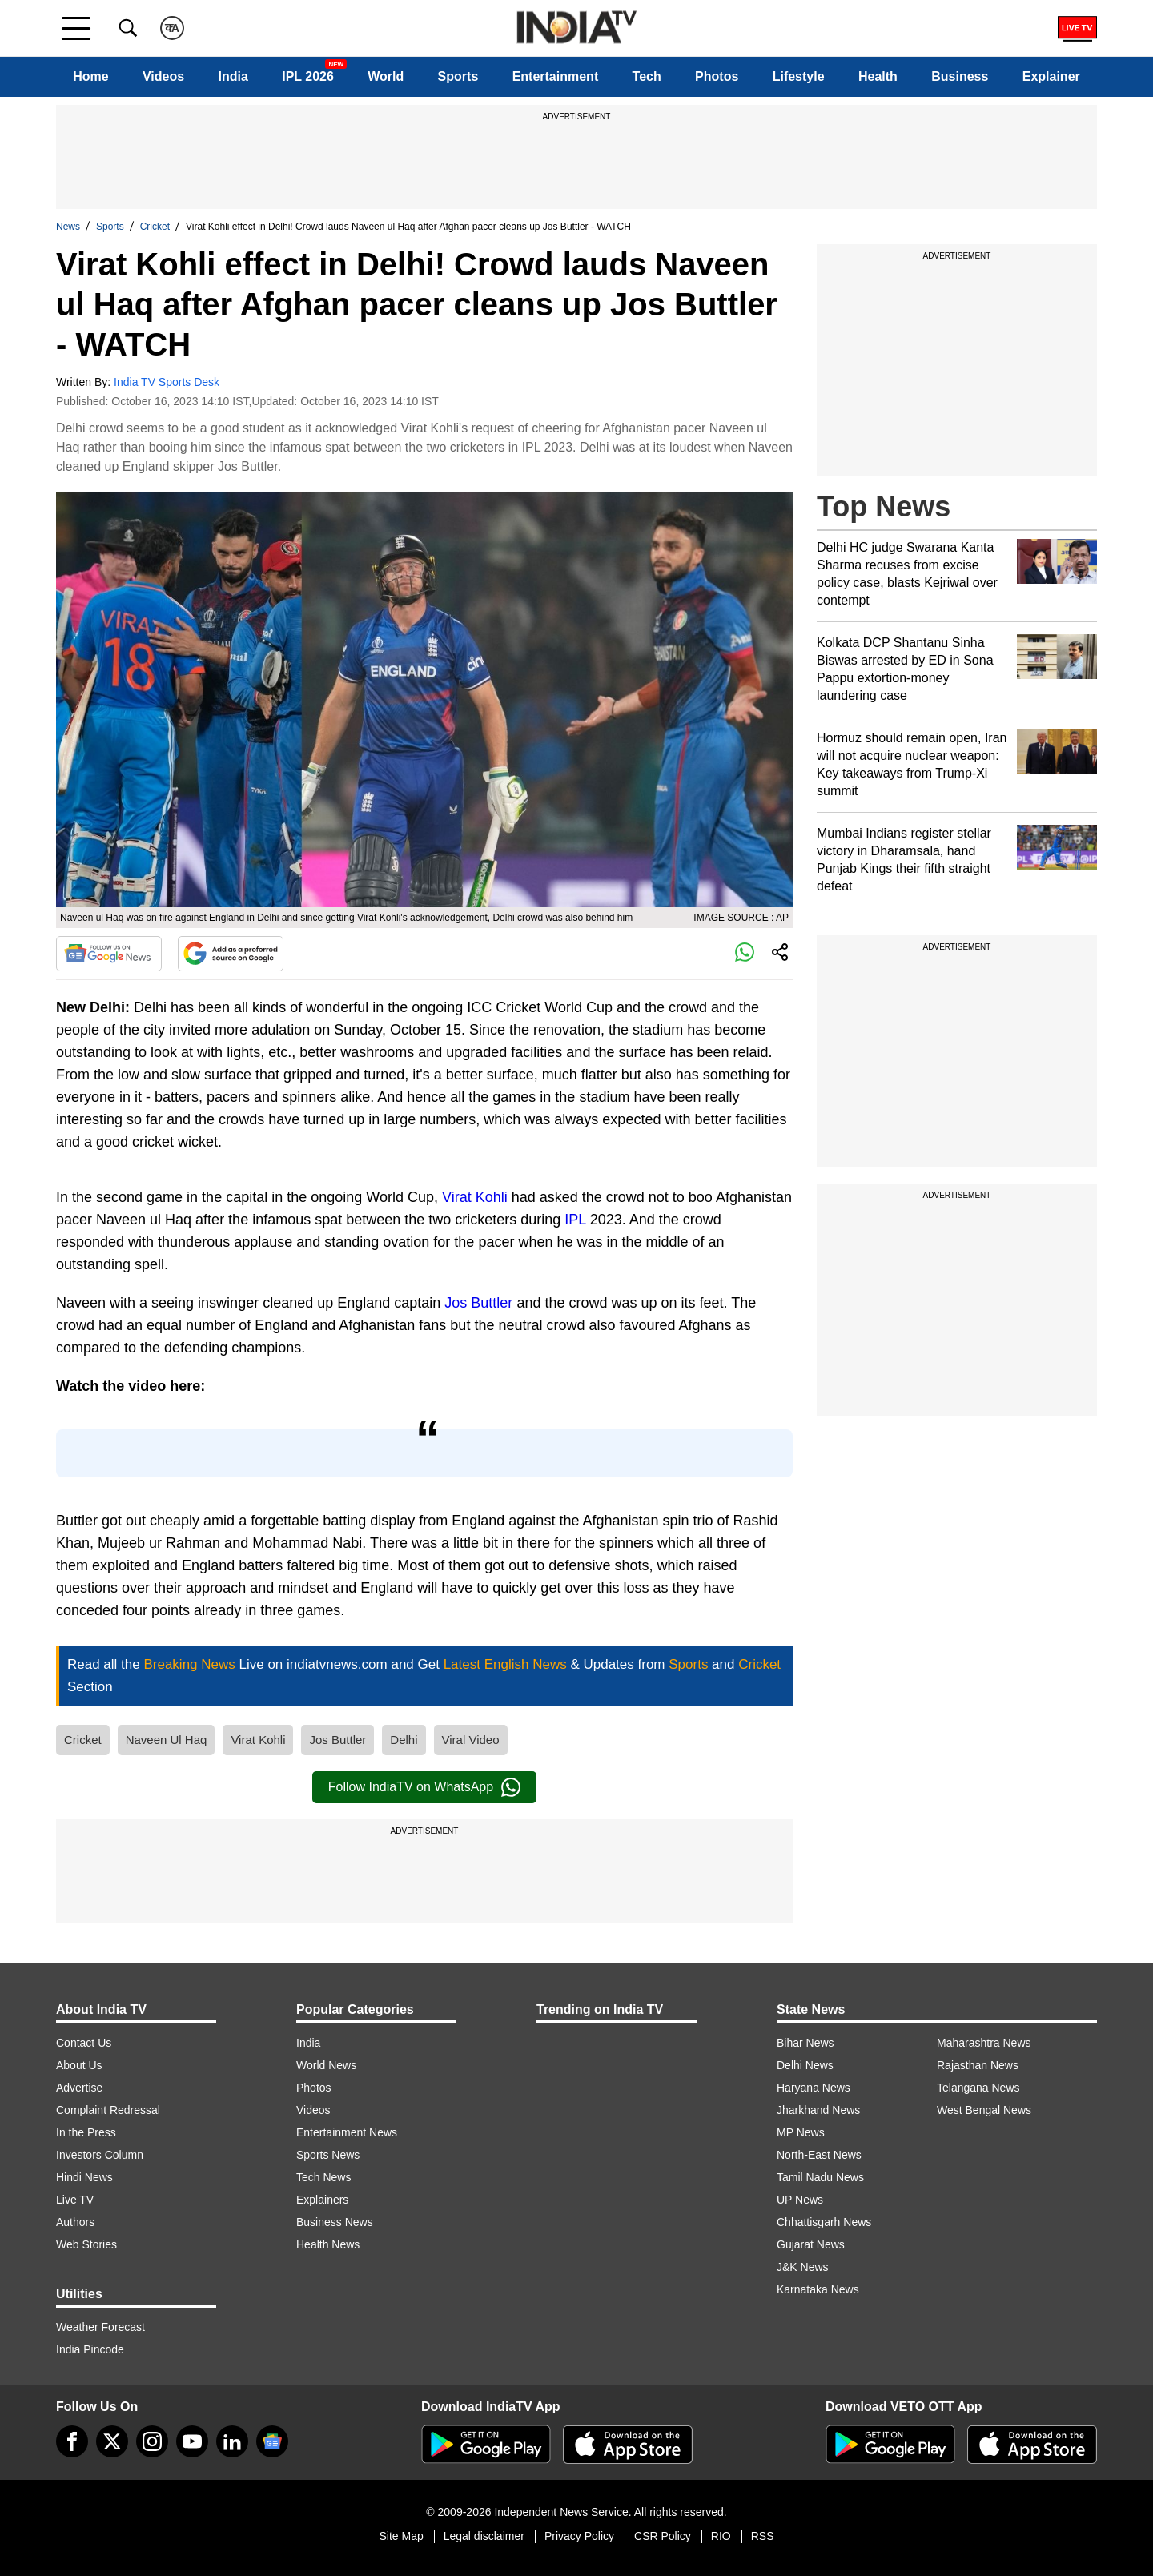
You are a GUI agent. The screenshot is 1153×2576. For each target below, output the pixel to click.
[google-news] (272, 2441)
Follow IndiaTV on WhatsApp (424, 1787)
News (68, 226)
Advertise (79, 2087)
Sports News (328, 2154)
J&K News (803, 2267)
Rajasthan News (977, 2065)
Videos (163, 76)
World (386, 76)
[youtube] (192, 2441)
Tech (647, 76)
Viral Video (471, 1739)
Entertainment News (346, 2132)
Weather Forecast (100, 2327)
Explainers (322, 2199)
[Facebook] (72, 2441)
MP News (801, 2132)
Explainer (1051, 76)
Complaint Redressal (108, 2110)
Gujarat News (811, 2244)
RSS (762, 2536)
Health (878, 76)
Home (90, 76)
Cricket (155, 226)
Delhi (403, 1739)
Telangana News (978, 2087)
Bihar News (805, 2042)
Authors (75, 2222)
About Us (79, 2065)
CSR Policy (662, 2536)
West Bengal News (984, 2110)
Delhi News (805, 2065)
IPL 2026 (308, 76)
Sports (458, 76)
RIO (721, 2536)
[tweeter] (112, 2441)
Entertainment (555, 76)
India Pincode (90, 2349)
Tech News (323, 2177)
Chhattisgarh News (824, 2222)
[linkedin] (232, 2441)
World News (326, 2065)
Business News (334, 2222)
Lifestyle (799, 76)
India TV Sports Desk (166, 382)
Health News (328, 2244)
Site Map (401, 2536)
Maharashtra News (984, 2042)
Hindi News (84, 2177)
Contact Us (83, 2042)
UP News (800, 2199)
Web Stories (86, 2244)
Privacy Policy (579, 2536)
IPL (574, 1220)
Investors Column (99, 2154)
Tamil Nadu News (820, 2177)
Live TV (75, 2199)
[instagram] (152, 2441)
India (233, 76)
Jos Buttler (478, 1303)
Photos (716, 76)
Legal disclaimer (484, 2536)
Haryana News (813, 2087)
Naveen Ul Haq (166, 1739)
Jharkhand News (818, 2110)
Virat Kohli (475, 1197)
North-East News (819, 2154)
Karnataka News (818, 2289)
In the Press (86, 2132)
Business (959, 76)
